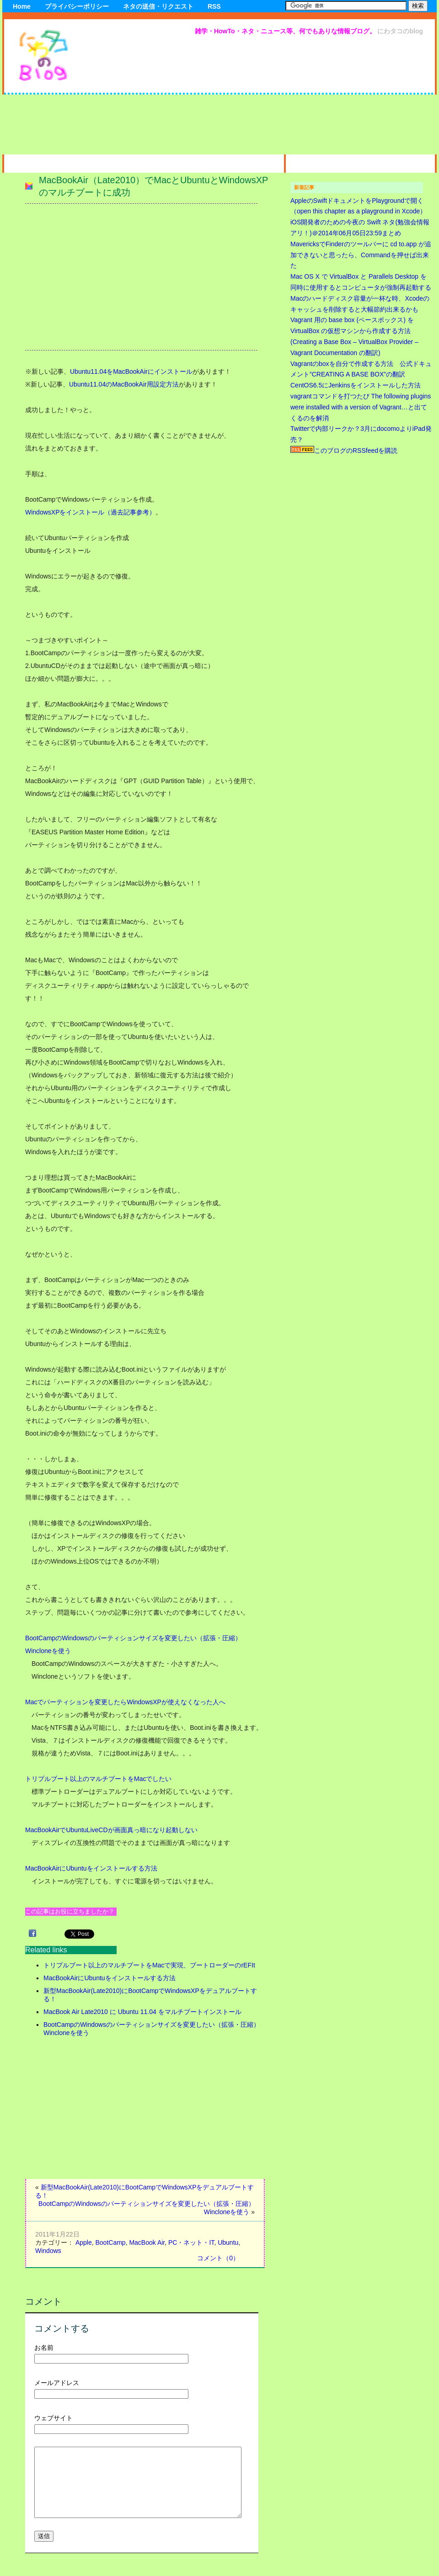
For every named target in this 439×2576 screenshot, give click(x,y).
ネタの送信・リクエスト (158, 6)
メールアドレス (56, 2382)
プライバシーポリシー (77, 6)
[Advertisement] (353, 97)
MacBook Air (147, 2242)
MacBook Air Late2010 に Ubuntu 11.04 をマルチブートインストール (142, 2011)
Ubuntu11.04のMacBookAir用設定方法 (124, 384)
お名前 (44, 2347)
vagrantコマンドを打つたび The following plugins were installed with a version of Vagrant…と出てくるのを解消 (360, 407)
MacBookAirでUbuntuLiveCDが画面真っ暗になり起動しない (111, 1830)
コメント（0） (218, 2258)
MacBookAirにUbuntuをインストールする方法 (91, 1868)
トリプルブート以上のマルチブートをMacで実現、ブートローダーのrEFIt (149, 1965)
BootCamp (110, 2242)
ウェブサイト (53, 2418)
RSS (214, 6)
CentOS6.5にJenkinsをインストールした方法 (355, 385)
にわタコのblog (400, 31)
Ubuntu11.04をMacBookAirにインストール (131, 371)
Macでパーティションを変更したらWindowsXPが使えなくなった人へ (125, 1702)
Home (22, 6)
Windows (48, 2250)
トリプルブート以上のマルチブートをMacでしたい (98, 1778)
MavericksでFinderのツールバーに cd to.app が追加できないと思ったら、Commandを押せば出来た (360, 255)
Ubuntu (228, 2242)
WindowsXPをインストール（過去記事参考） (90, 512)
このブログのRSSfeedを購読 (343, 450)
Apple (83, 2242)
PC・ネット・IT (191, 2242)
